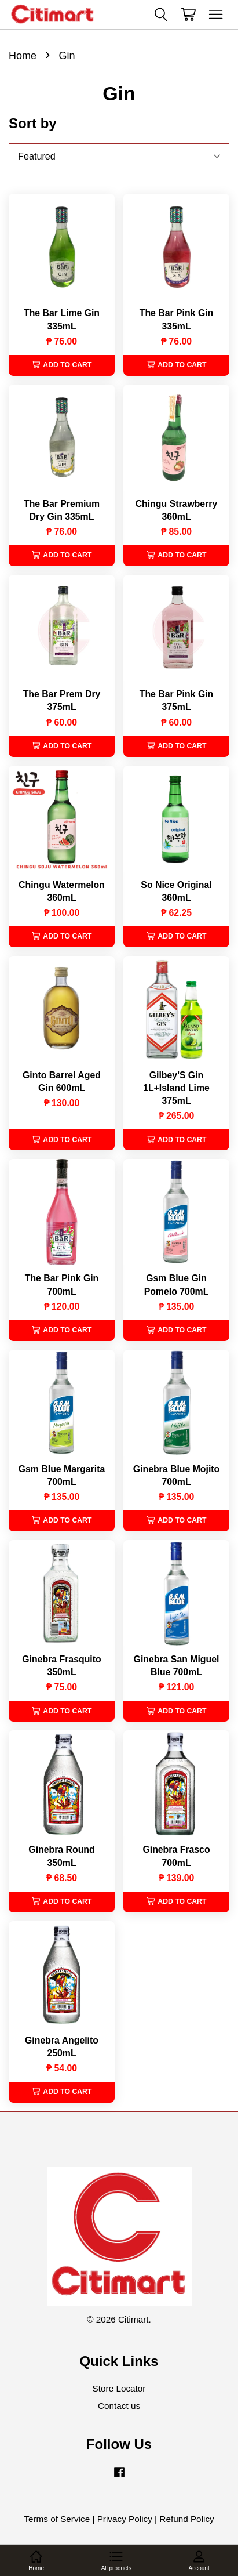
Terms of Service (57, 2519)
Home (22, 55)
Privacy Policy (124, 2519)
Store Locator (119, 2388)
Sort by (33, 123)
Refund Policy (186, 2519)
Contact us (119, 2406)
